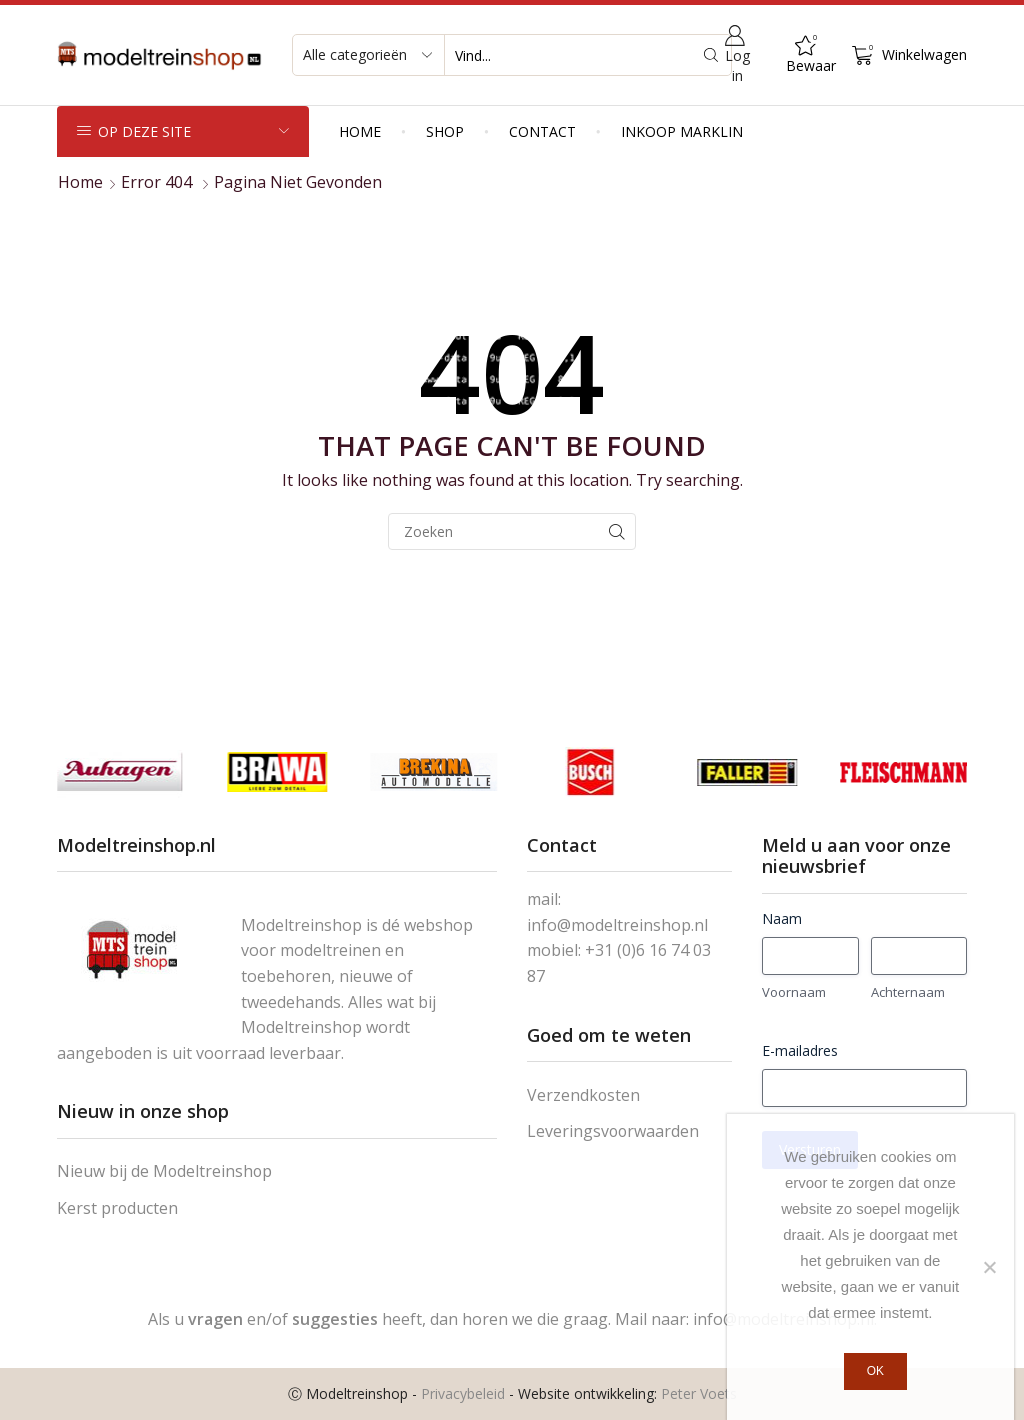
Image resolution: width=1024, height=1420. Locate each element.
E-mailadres (800, 1050)
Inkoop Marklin (682, 131)
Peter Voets (699, 1393)
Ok (875, 1371)
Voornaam (794, 992)
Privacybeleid (463, 1393)
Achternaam (908, 992)
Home (360, 131)
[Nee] (989, 1267)
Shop (445, 131)
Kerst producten (117, 1208)
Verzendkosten (583, 1095)
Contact (542, 131)
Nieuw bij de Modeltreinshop (164, 1171)
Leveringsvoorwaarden (613, 1131)
